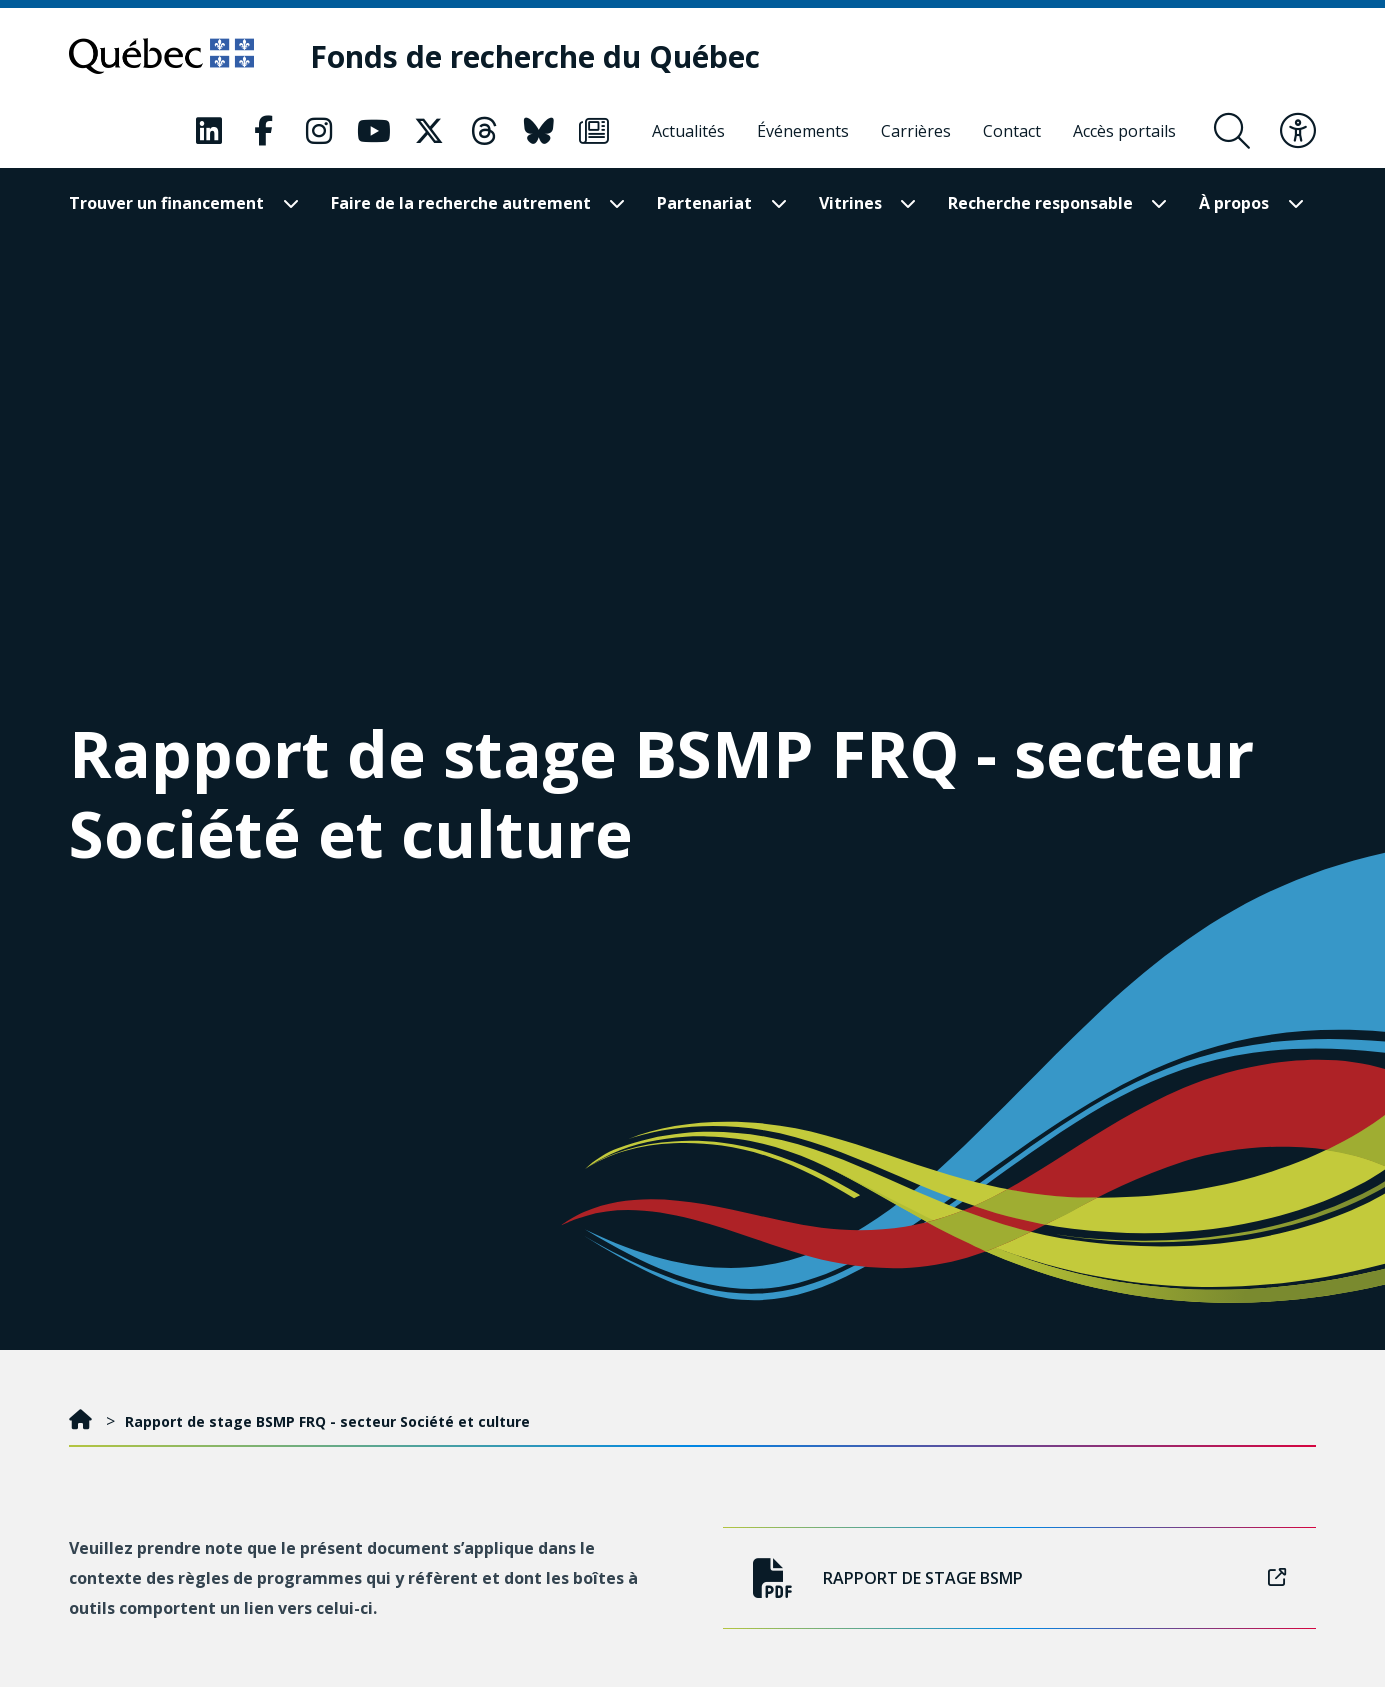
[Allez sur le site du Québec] (161, 56)
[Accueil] (82, 1421)
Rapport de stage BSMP (1019, 1578)
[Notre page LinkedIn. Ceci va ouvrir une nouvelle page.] (209, 131)
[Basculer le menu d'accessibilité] (1298, 131)
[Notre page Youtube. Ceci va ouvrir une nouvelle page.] (374, 131)
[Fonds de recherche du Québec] (535, 56)
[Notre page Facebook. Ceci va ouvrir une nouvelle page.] (264, 131)
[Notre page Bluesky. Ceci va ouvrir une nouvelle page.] (539, 131)
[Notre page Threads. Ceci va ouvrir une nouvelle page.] (484, 131)
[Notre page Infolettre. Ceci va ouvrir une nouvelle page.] (594, 131)
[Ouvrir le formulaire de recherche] (1232, 131)
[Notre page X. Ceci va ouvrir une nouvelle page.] (429, 131)
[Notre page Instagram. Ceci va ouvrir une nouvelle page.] (319, 131)
